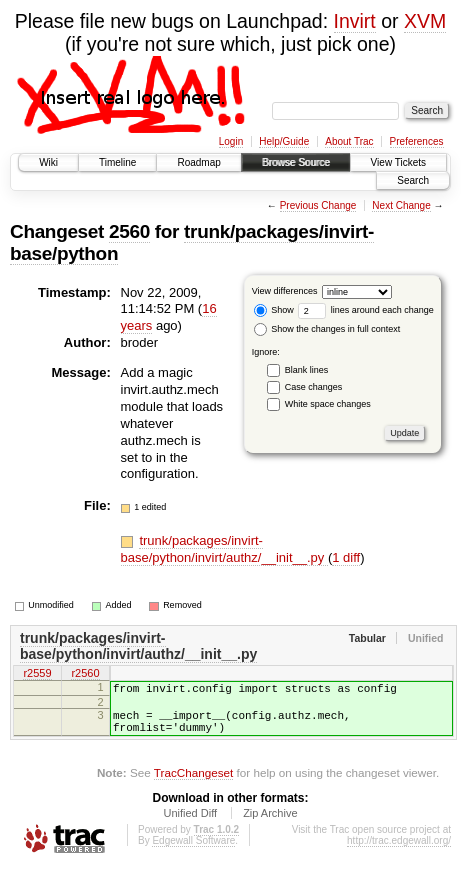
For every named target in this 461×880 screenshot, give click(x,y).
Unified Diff (190, 825)
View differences (285, 291)
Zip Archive (270, 825)
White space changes (328, 404)
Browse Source (296, 162)
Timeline (117, 162)
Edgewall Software (193, 852)
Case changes (314, 387)
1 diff (346, 557)
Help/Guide (284, 141)
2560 (129, 231)
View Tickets (398, 162)
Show (274, 310)
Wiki (48, 162)
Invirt (355, 21)
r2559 (37, 675)
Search (413, 180)
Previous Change (318, 205)
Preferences (417, 141)
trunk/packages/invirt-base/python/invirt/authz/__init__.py (224, 549)
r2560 (85, 675)
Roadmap (198, 162)
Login (231, 141)
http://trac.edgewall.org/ (399, 852)
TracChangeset (193, 784)
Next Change (401, 205)
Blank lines (307, 370)
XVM (425, 21)
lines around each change (366, 310)
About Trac (349, 141)
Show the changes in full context (327, 329)
